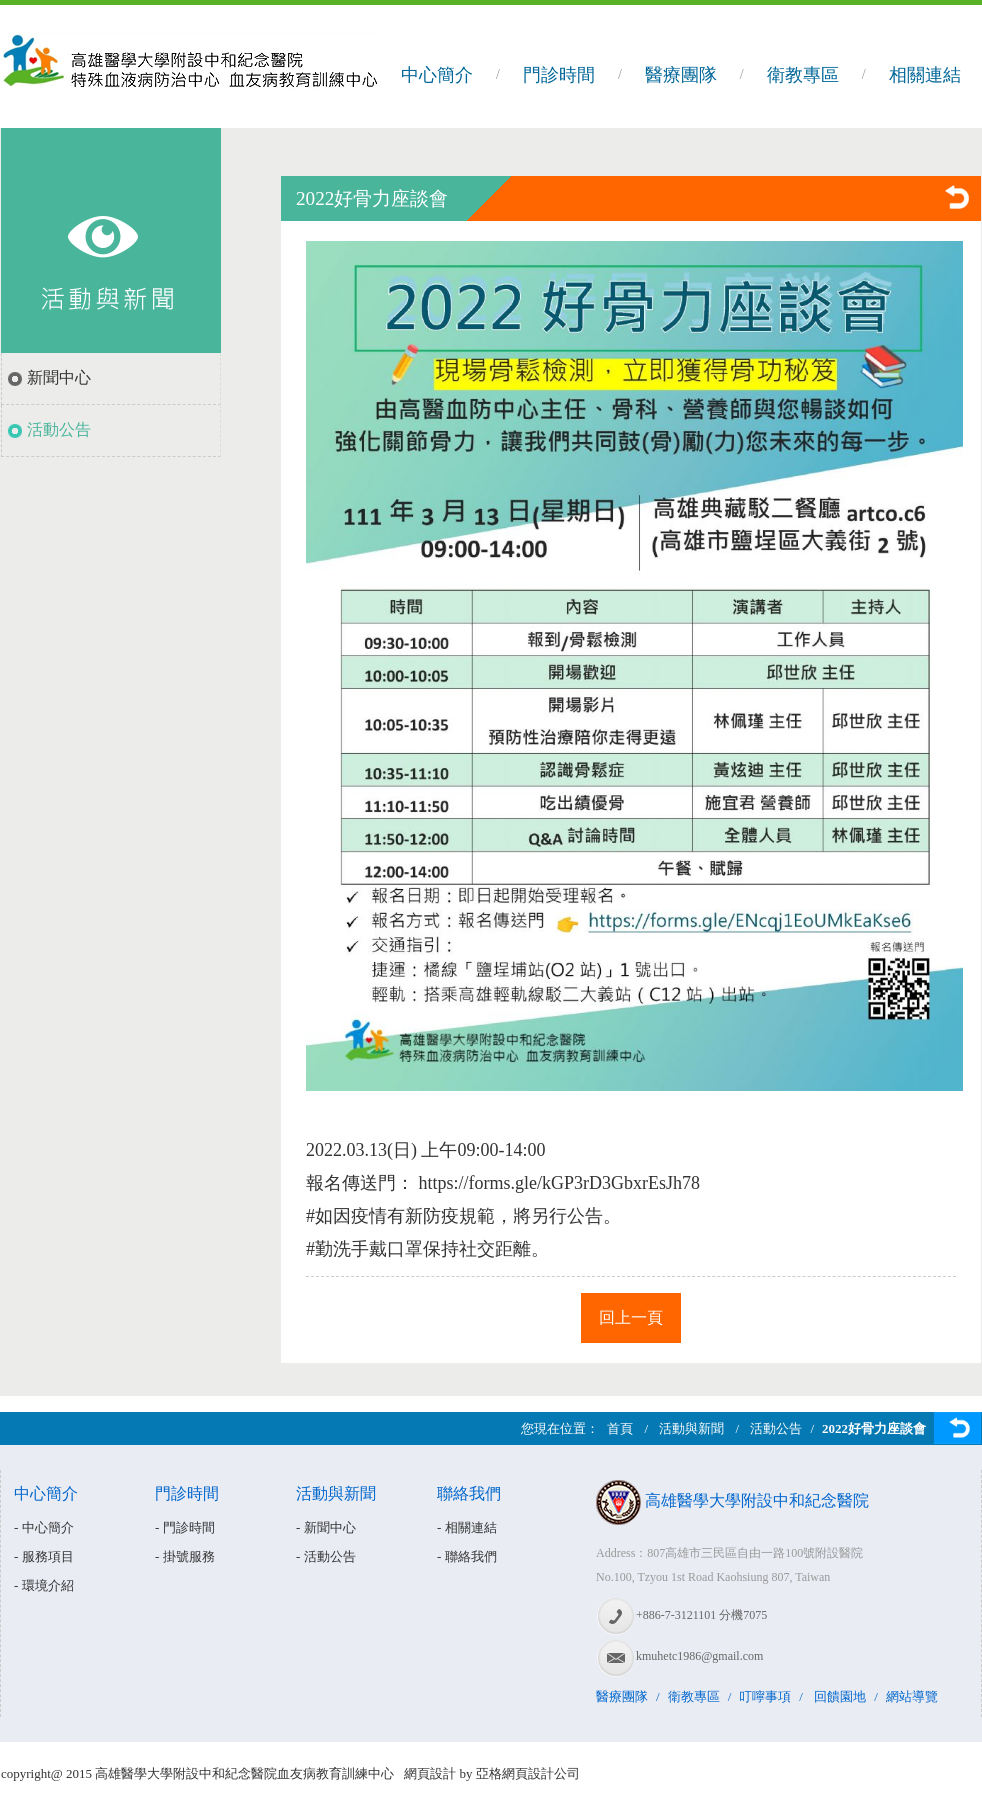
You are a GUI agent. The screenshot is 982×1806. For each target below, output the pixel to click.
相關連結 (925, 75)
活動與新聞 (691, 1428)
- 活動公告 (326, 1556)
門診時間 (559, 75)
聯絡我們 (469, 1493)
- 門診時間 (185, 1527)
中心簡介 (437, 75)
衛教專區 (803, 75)
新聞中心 (59, 377)
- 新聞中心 (326, 1527)
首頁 (620, 1428)
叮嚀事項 (765, 1696)
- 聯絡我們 (467, 1556)
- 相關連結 (467, 1527)
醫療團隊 (681, 75)
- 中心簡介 (44, 1527)
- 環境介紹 (44, 1585)
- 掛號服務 (185, 1556)
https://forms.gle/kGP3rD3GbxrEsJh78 (560, 1183)
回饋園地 (840, 1696)
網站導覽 (912, 1696)
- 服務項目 (44, 1556)
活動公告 (59, 429)
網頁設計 (430, 1773)
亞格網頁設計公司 (528, 1773)
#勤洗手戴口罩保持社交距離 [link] (418, 1249)
